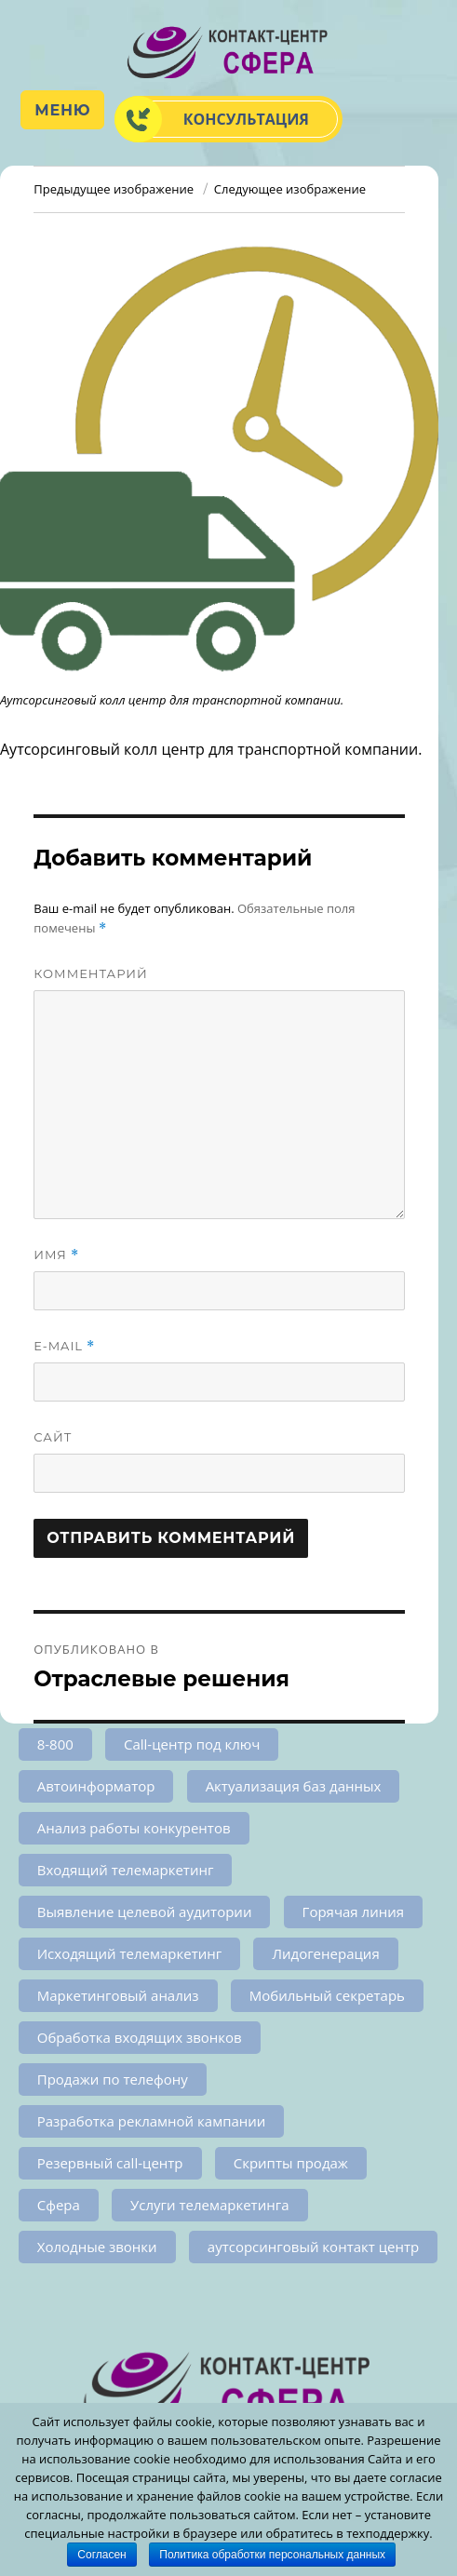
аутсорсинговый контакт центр (313, 2246)
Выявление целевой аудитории (144, 1911)
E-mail (64, 1346)
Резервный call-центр (110, 2162)
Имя (56, 1255)
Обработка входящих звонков (139, 2037)
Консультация (246, 119)
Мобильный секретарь (327, 1995)
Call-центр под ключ (192, 1744)
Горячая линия (353, 1911)
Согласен (101, 2554)
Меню (62, 110)
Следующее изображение (290, 189)
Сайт (53, 1436)
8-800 (55, 1744)
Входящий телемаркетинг (125, 1869)
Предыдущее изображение (114, 189)
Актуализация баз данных (294, 1786)
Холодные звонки (97, 2246)
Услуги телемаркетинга (209, 2204)
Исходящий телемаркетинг (129, 1953)
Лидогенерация (325, 1953)
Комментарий (91, 973)
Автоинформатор (96, 1786)
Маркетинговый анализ (118, 1995)
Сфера (58, 2204)
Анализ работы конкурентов (134, 1827)
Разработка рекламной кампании (151, 2121)
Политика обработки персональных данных (272, 2554)
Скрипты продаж (291, 2162)
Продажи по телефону (112, 2079)
